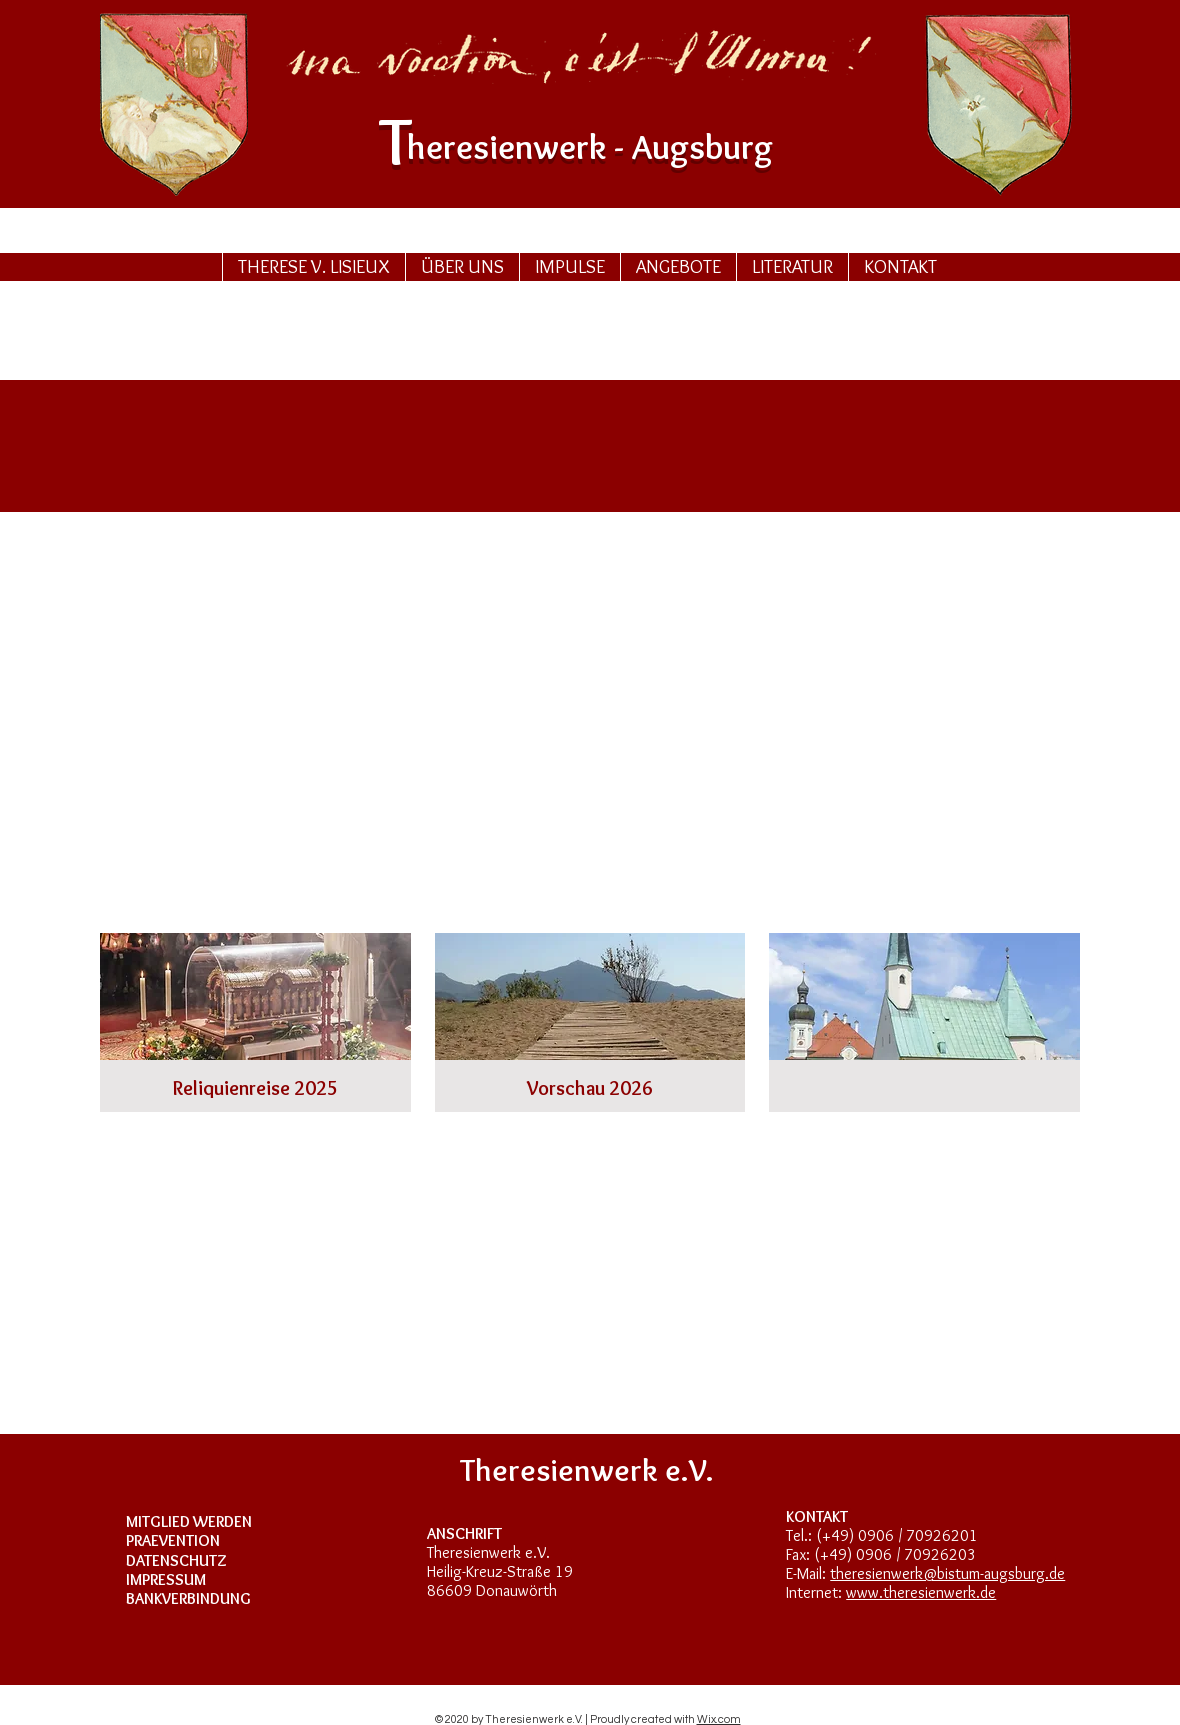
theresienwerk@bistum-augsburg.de (947, 1573)
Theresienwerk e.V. (488, 1552)
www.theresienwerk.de (921, 1592)
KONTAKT (817, 1516)
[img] (924, 1022)
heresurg (590, 146)
